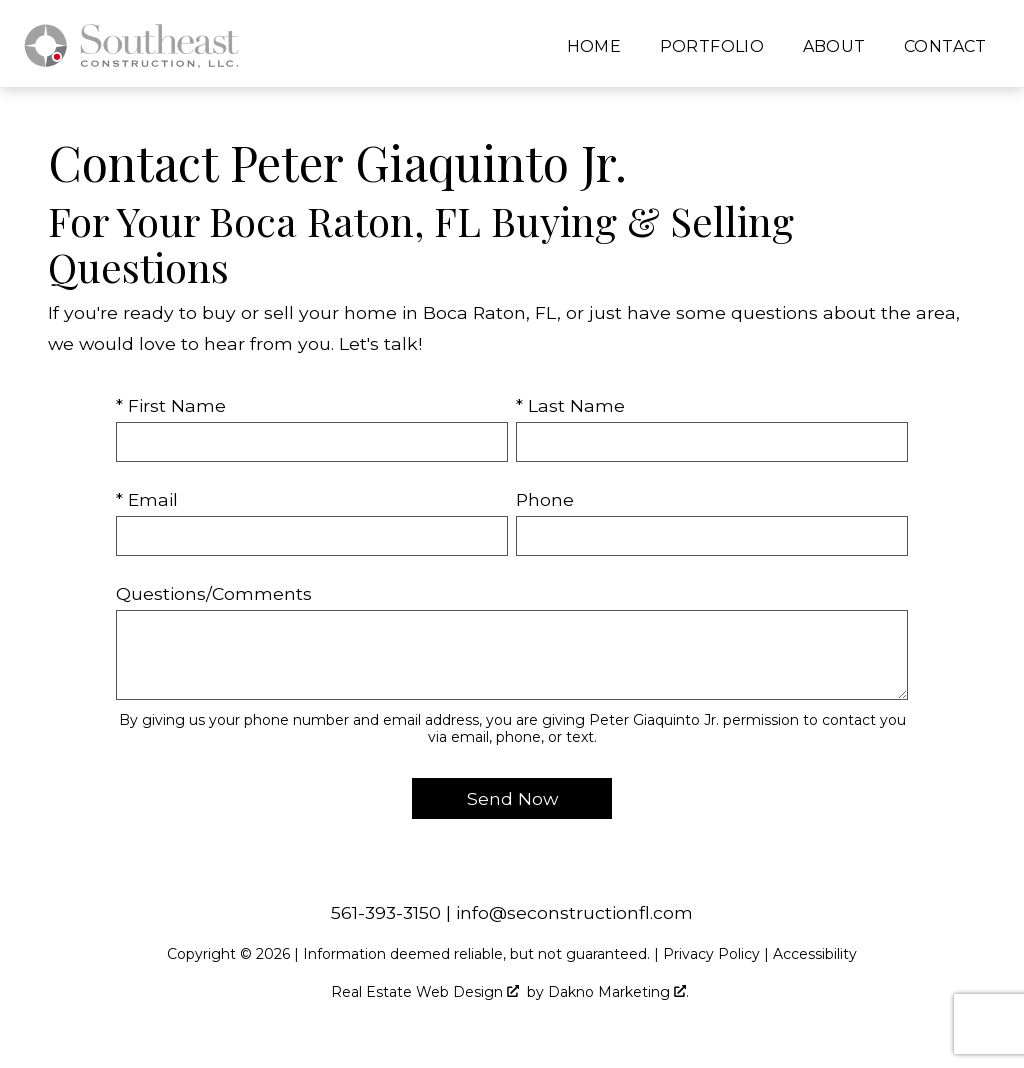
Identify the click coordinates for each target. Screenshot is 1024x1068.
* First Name (171, 405)
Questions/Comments (214, 593)
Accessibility (815, 954)
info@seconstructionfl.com (574, 912)
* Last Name (570, 405)
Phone (545, 499)
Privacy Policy (711, 954)
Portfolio (712, 47)
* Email (147, 499)
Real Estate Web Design (425, 992)
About (834, 47)
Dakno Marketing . (618, 992)
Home (594, 47)
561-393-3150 (386, 912)
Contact (945, 47)
